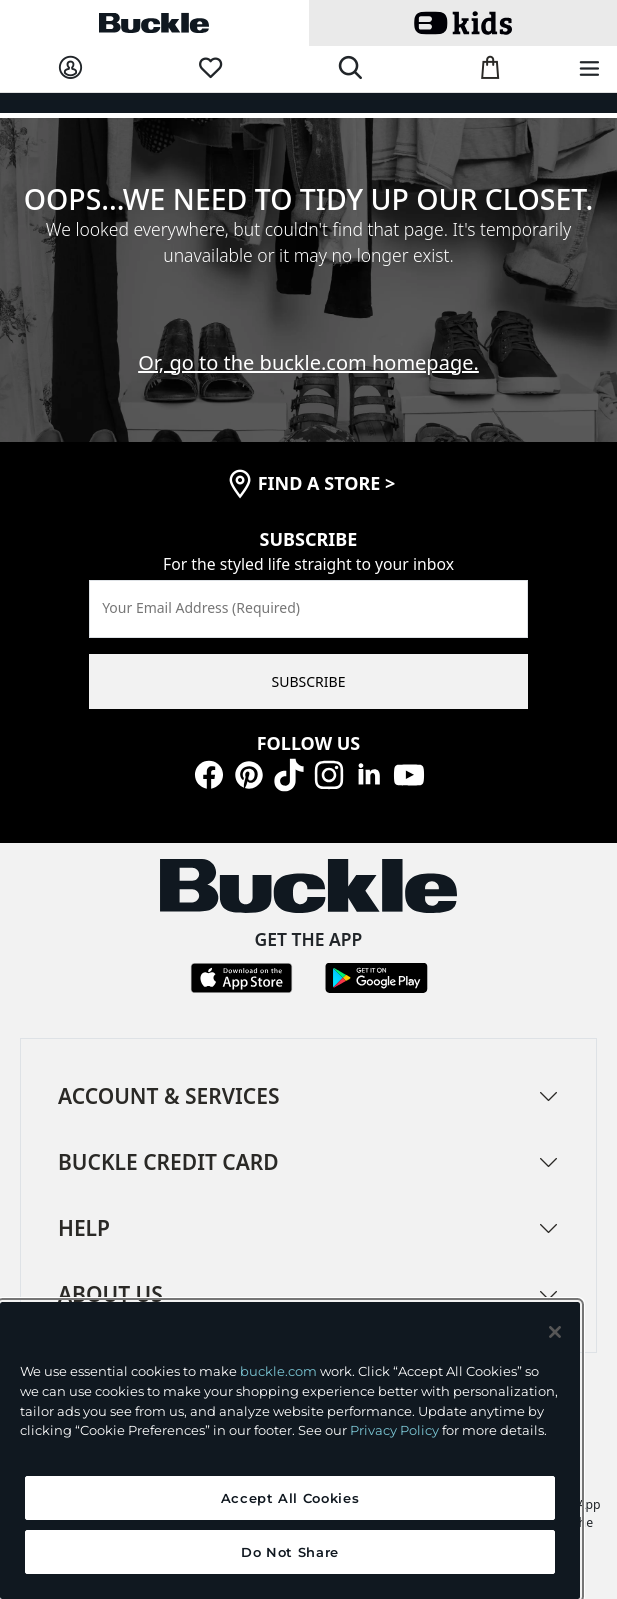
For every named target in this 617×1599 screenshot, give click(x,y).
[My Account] (70, 68)
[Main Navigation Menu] (589, 69)
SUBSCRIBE (309, 681)
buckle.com (278, 1371)
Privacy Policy (394, 1430)
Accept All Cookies (290, 1498)
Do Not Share (290, 1552)
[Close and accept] (555, 1332)
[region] (290, 1450)
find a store (327, 483)
